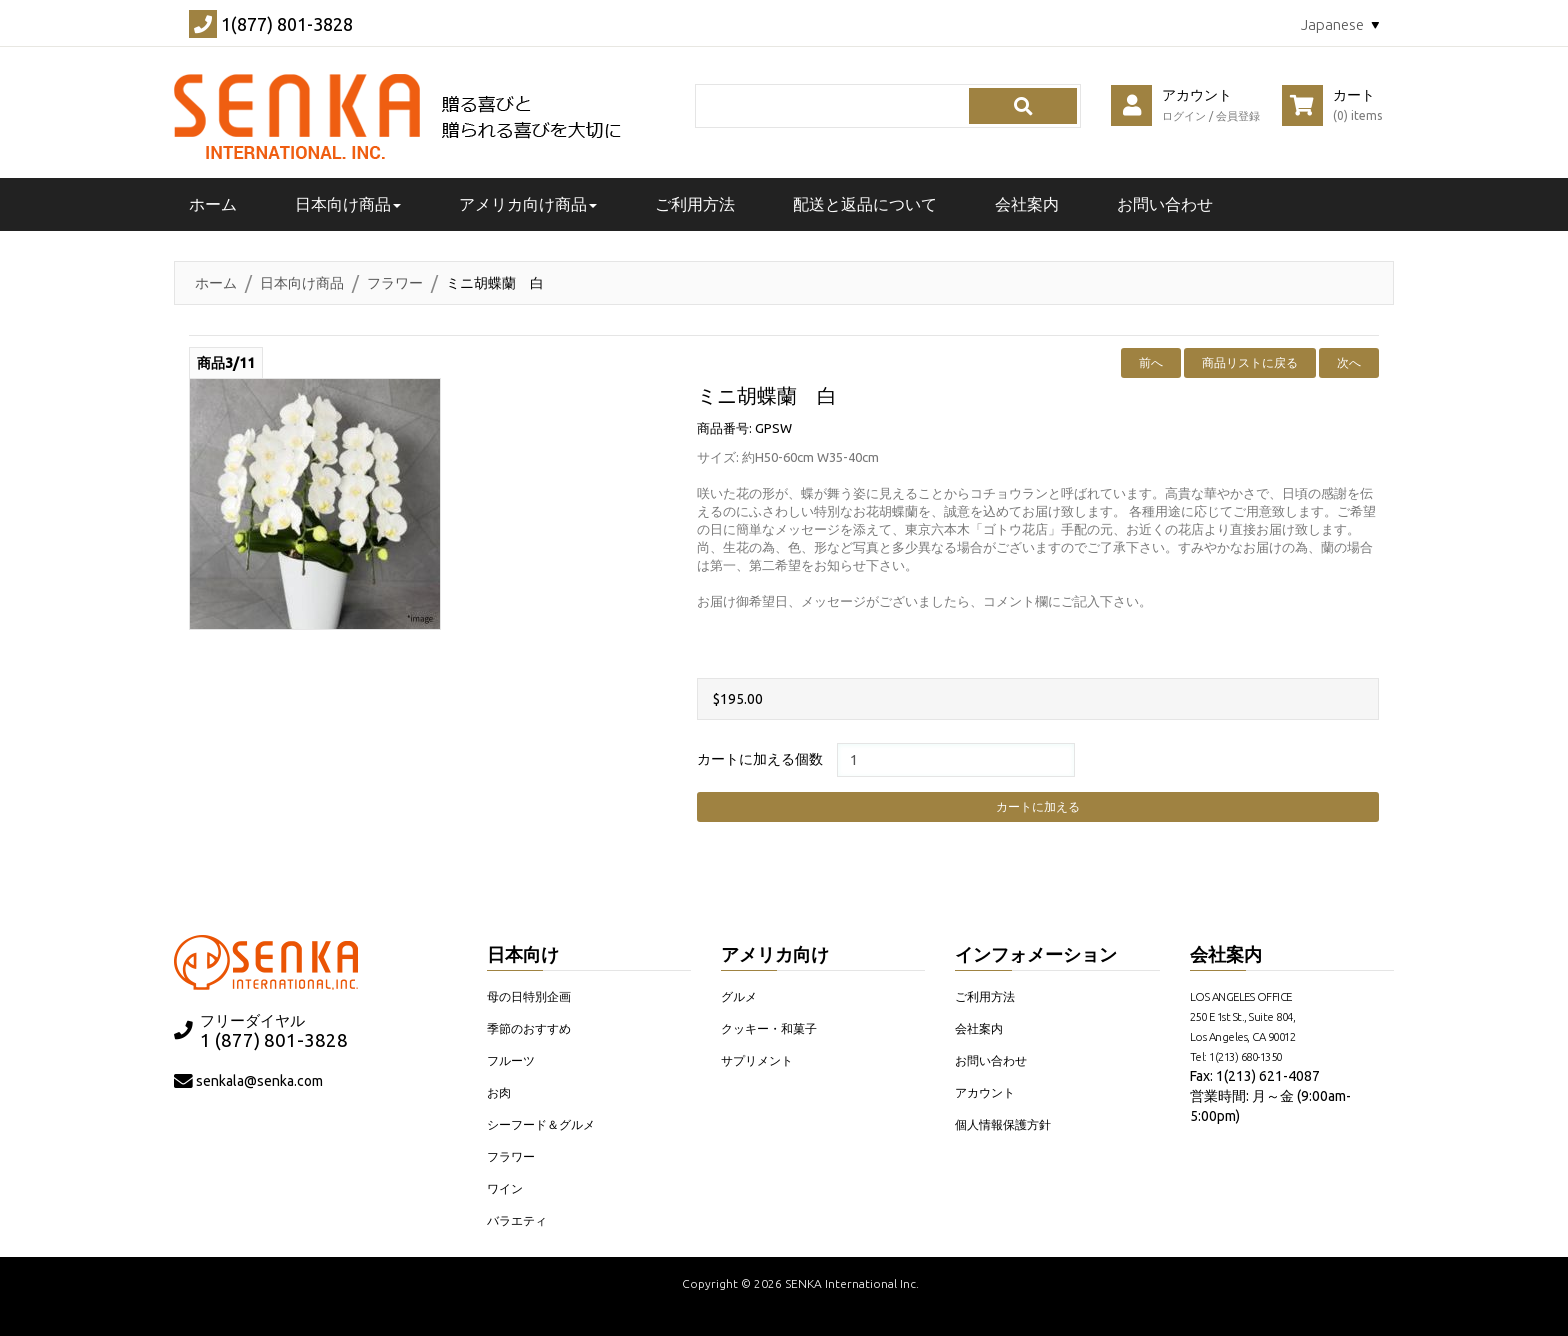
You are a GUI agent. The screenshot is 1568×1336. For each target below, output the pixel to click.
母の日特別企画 (529, 996)
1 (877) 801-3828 (274, 1040)
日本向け (523, 954)
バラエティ (517, 1220)
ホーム (216, 283)
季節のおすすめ (529, 1028)
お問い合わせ (1165, 204)
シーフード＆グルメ (541, 1124)
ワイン (505, 1188)
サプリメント (757, 1060)
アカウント (985, 1092)
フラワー (395, 283)
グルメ (739, 996)
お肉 (499, 1092)
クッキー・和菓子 (769, 1028)
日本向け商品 (302, 283)
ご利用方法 (695, 204)
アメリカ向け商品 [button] (528, 204)
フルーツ (511, 1060)
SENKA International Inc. (852, 1283)
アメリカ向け (775, 954)
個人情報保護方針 (1003, 1124)
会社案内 (1027, 204)
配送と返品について (865, 204)
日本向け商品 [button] (348, 204)
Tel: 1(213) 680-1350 (1236, 1056)
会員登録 (1238, 116)
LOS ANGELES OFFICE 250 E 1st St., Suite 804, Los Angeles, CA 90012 (1243, 1016)
